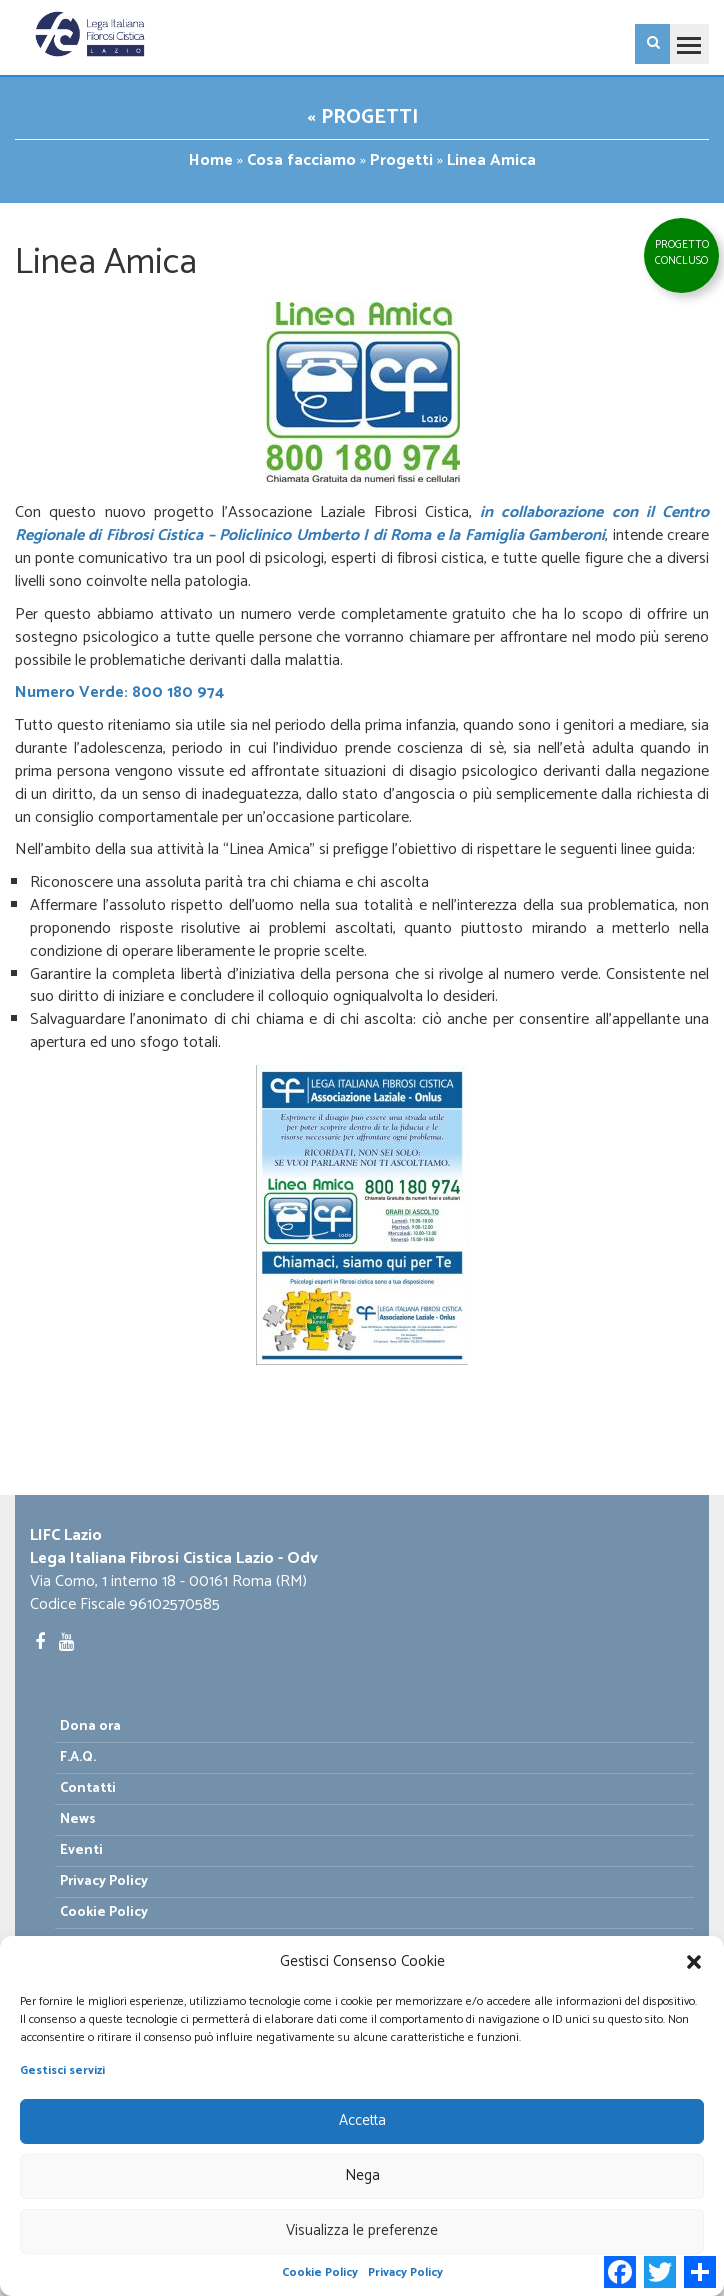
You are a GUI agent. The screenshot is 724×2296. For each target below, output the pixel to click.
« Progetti (362, 117)
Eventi (81, 1850)
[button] (694, 1962)
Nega (362, 2175)
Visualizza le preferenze (362, 2230)
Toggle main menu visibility (685, 36)
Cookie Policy (320, 2272)
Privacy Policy (405, 2272)
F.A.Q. (78, 1757)
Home (211, 160)
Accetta (362, 2120)
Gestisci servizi (62, 2070)
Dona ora (90, 1726)
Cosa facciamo (301, 160)
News (78, 1819)
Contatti (88, 1788)
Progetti (401, 160)
